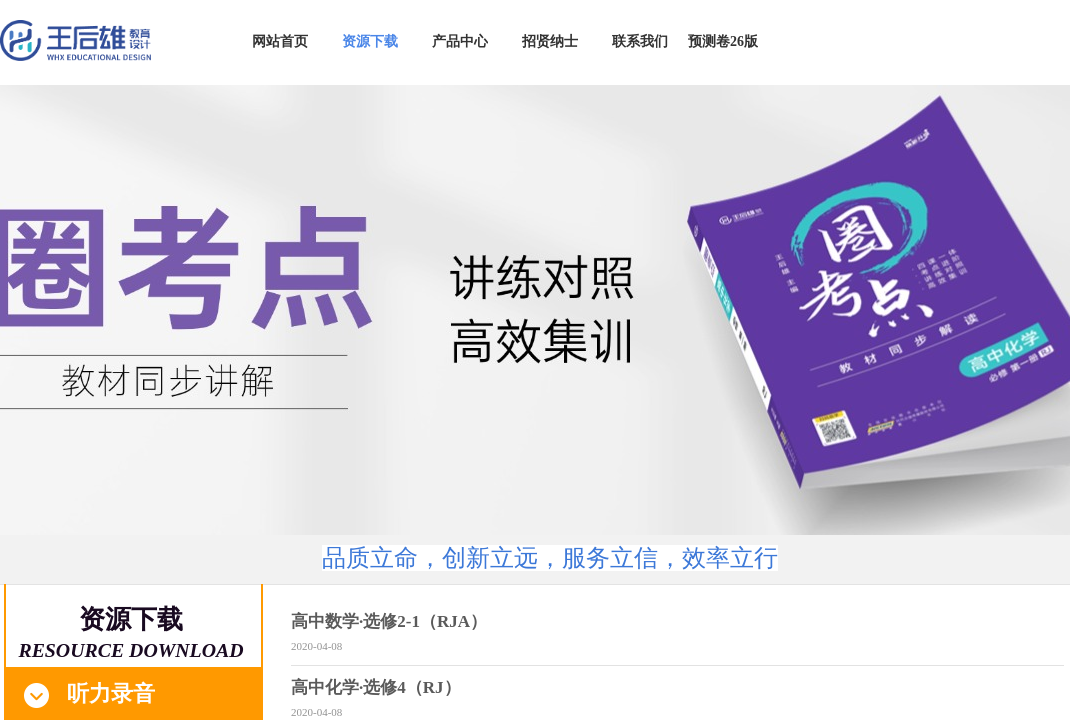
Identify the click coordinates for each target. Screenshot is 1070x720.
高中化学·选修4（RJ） (376, 687)
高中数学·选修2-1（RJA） (389, 621)
